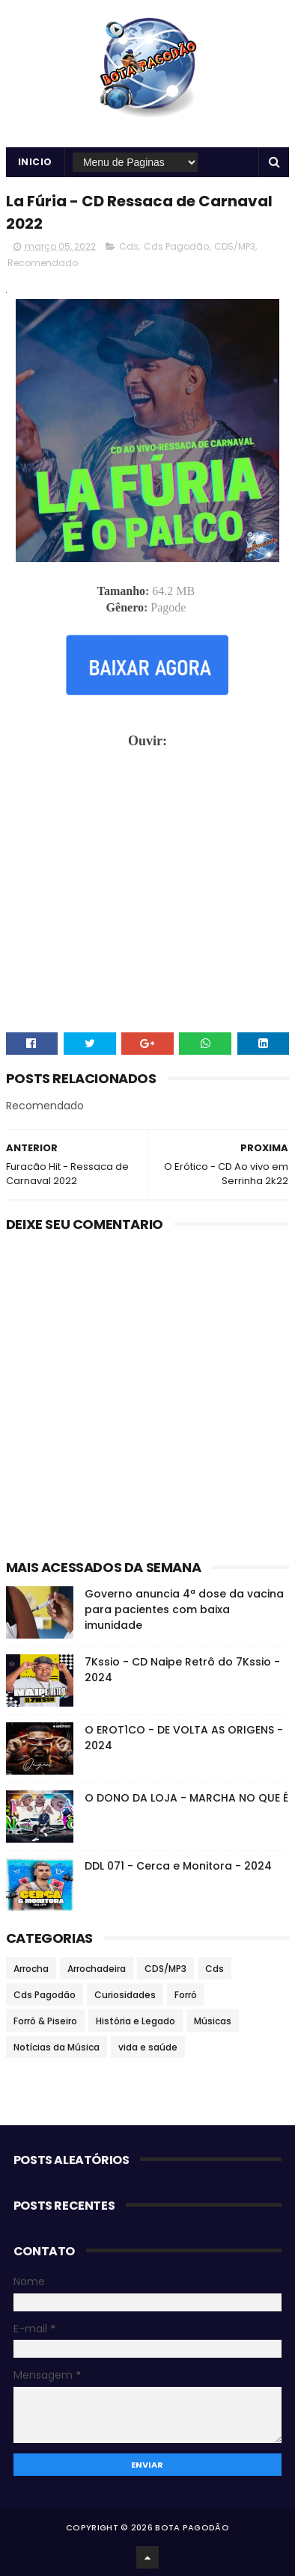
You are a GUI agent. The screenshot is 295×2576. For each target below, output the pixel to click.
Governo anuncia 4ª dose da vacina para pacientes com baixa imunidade (184, 1609)
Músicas (212, 2021)
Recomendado (42, 262)
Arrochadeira (96, 1968)
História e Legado (135, 2021)
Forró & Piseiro (45, 2021)
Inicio (35, 161)
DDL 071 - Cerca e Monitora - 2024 (178, 1865)
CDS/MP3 (234, 246)
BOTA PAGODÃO (192, 2527)
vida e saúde (147, 2047)
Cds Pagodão (176, 246)
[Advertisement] (147, 1392)
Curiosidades (125, 1994)
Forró (185, 1994)
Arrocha (31, 1968)
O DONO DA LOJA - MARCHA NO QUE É (186, 1797)
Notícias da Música (56, 2047)
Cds (129, 246)
